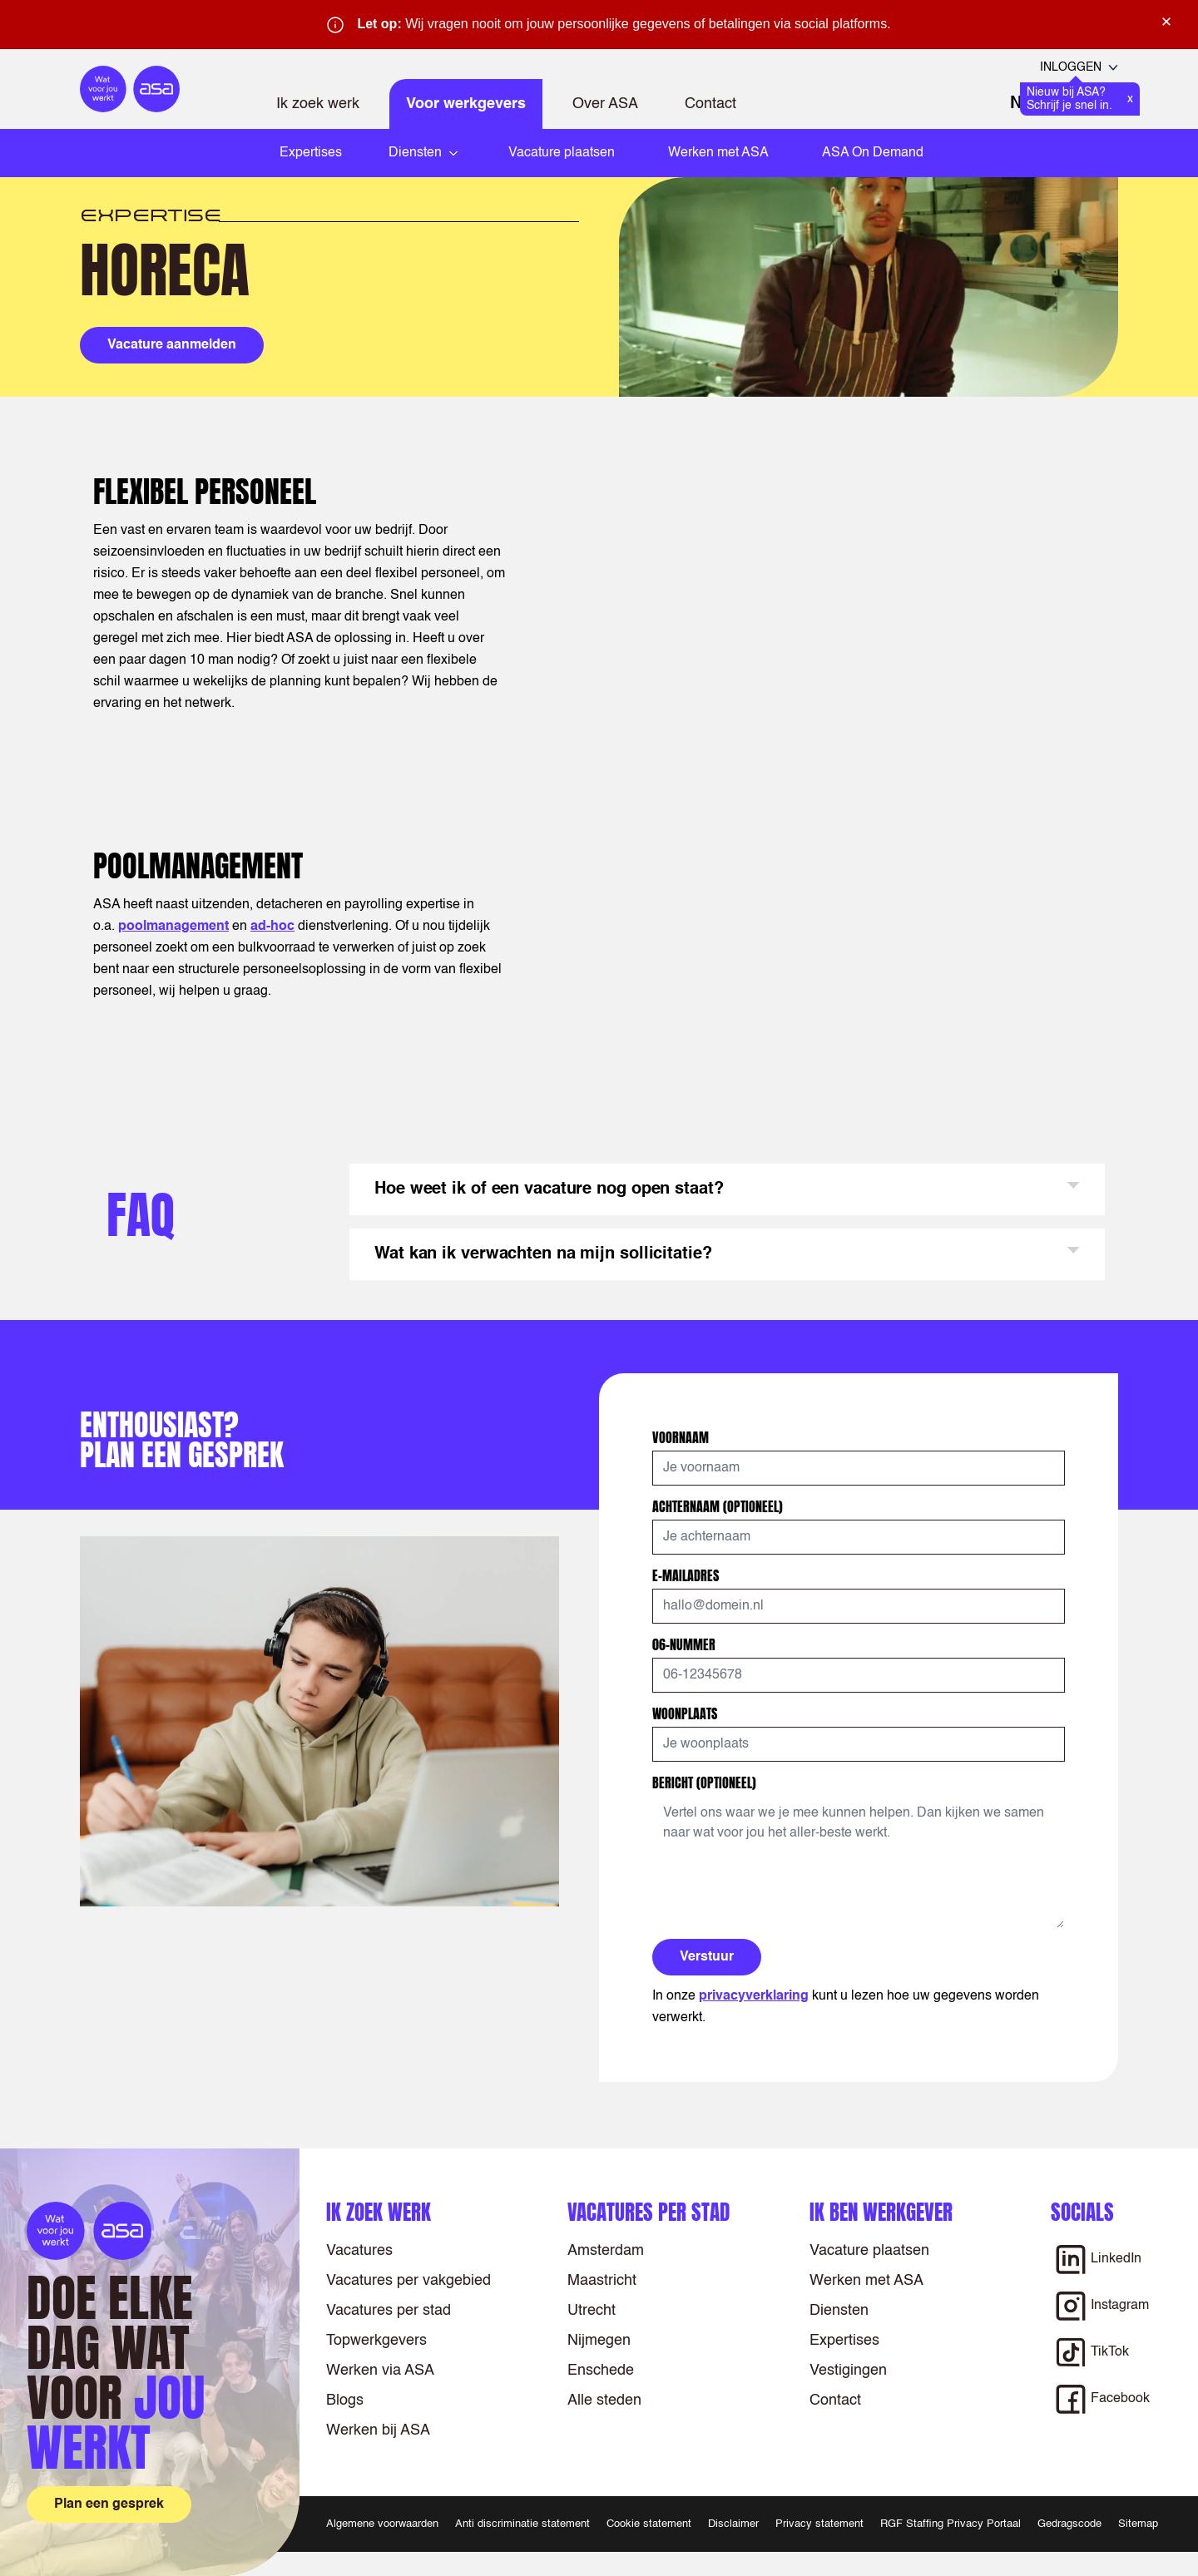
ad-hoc (272, 926)
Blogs (345, 2400)
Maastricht (601, 2280)
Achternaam (717, 1506)
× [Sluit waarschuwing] (1166, 21)
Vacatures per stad (388, 2310)
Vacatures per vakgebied (408, 2280)
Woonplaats (686, 1713)
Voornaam (682, 1437)
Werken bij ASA (378, 2430)
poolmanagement (173, 926)
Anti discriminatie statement (522, 2524)
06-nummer (685, 1644)
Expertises (311, 153)
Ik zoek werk (317, 103)
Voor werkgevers (466, 103)
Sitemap (1138, 2524)
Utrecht (591, 2310)
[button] (727, 1189)
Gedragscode (1069, 2524)
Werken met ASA (718, 153)
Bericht (704, 1782)
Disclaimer (733, 2524)
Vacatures (359, 2250)
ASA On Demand (872, 153)
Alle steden (604, 2400)
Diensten (839, 2310)
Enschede (600, 2370)
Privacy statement (819, 2524)
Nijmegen (599, 2340)
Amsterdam (605, 2250)
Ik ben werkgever (881, 2212)
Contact (710, 103)
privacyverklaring (754, 1996)
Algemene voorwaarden (382, 2524)
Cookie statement (648, 2524)
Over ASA (605, 103)
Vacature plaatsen (561, 153)
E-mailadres (687, 1575)
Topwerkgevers (376, 2340)
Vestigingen (848, 2370)
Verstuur (707, 1957)
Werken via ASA (380, 2370)
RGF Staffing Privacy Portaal (950, 2524)
